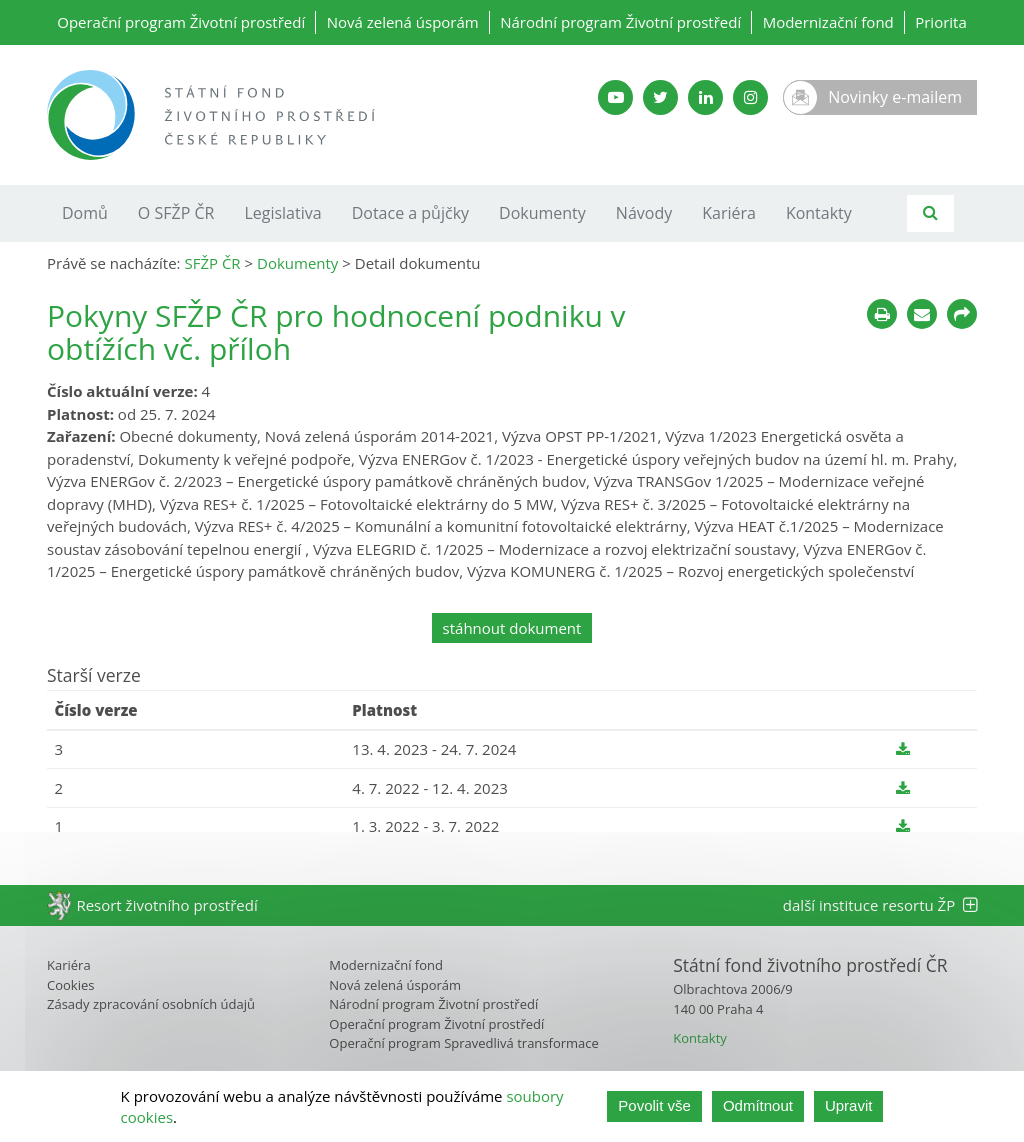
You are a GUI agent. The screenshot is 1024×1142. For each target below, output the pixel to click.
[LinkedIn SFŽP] (705, 97)
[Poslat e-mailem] (922, 314)
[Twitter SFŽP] (660, 97)
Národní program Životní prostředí (620, 22)
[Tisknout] (882, 314)
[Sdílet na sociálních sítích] (962, 314)
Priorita (941, 22)
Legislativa (282, 213)
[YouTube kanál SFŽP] (615, 97)
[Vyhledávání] (930, 213)
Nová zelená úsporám (403, 22)
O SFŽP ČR (176, 213)
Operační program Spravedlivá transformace (464, 1043)
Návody (644, 213)
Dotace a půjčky (410, 213)
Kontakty (819, 213)
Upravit (849, 1105)
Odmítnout (758, 1105)
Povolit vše (654, 1105)
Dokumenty (542, 213)
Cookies (70, 985)
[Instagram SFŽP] (750, 97)
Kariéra (729, 213)
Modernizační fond (828, 22)
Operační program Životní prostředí (181, 22)
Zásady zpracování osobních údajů (151, 1004)
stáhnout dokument (512, 628)
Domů (85, 213)
